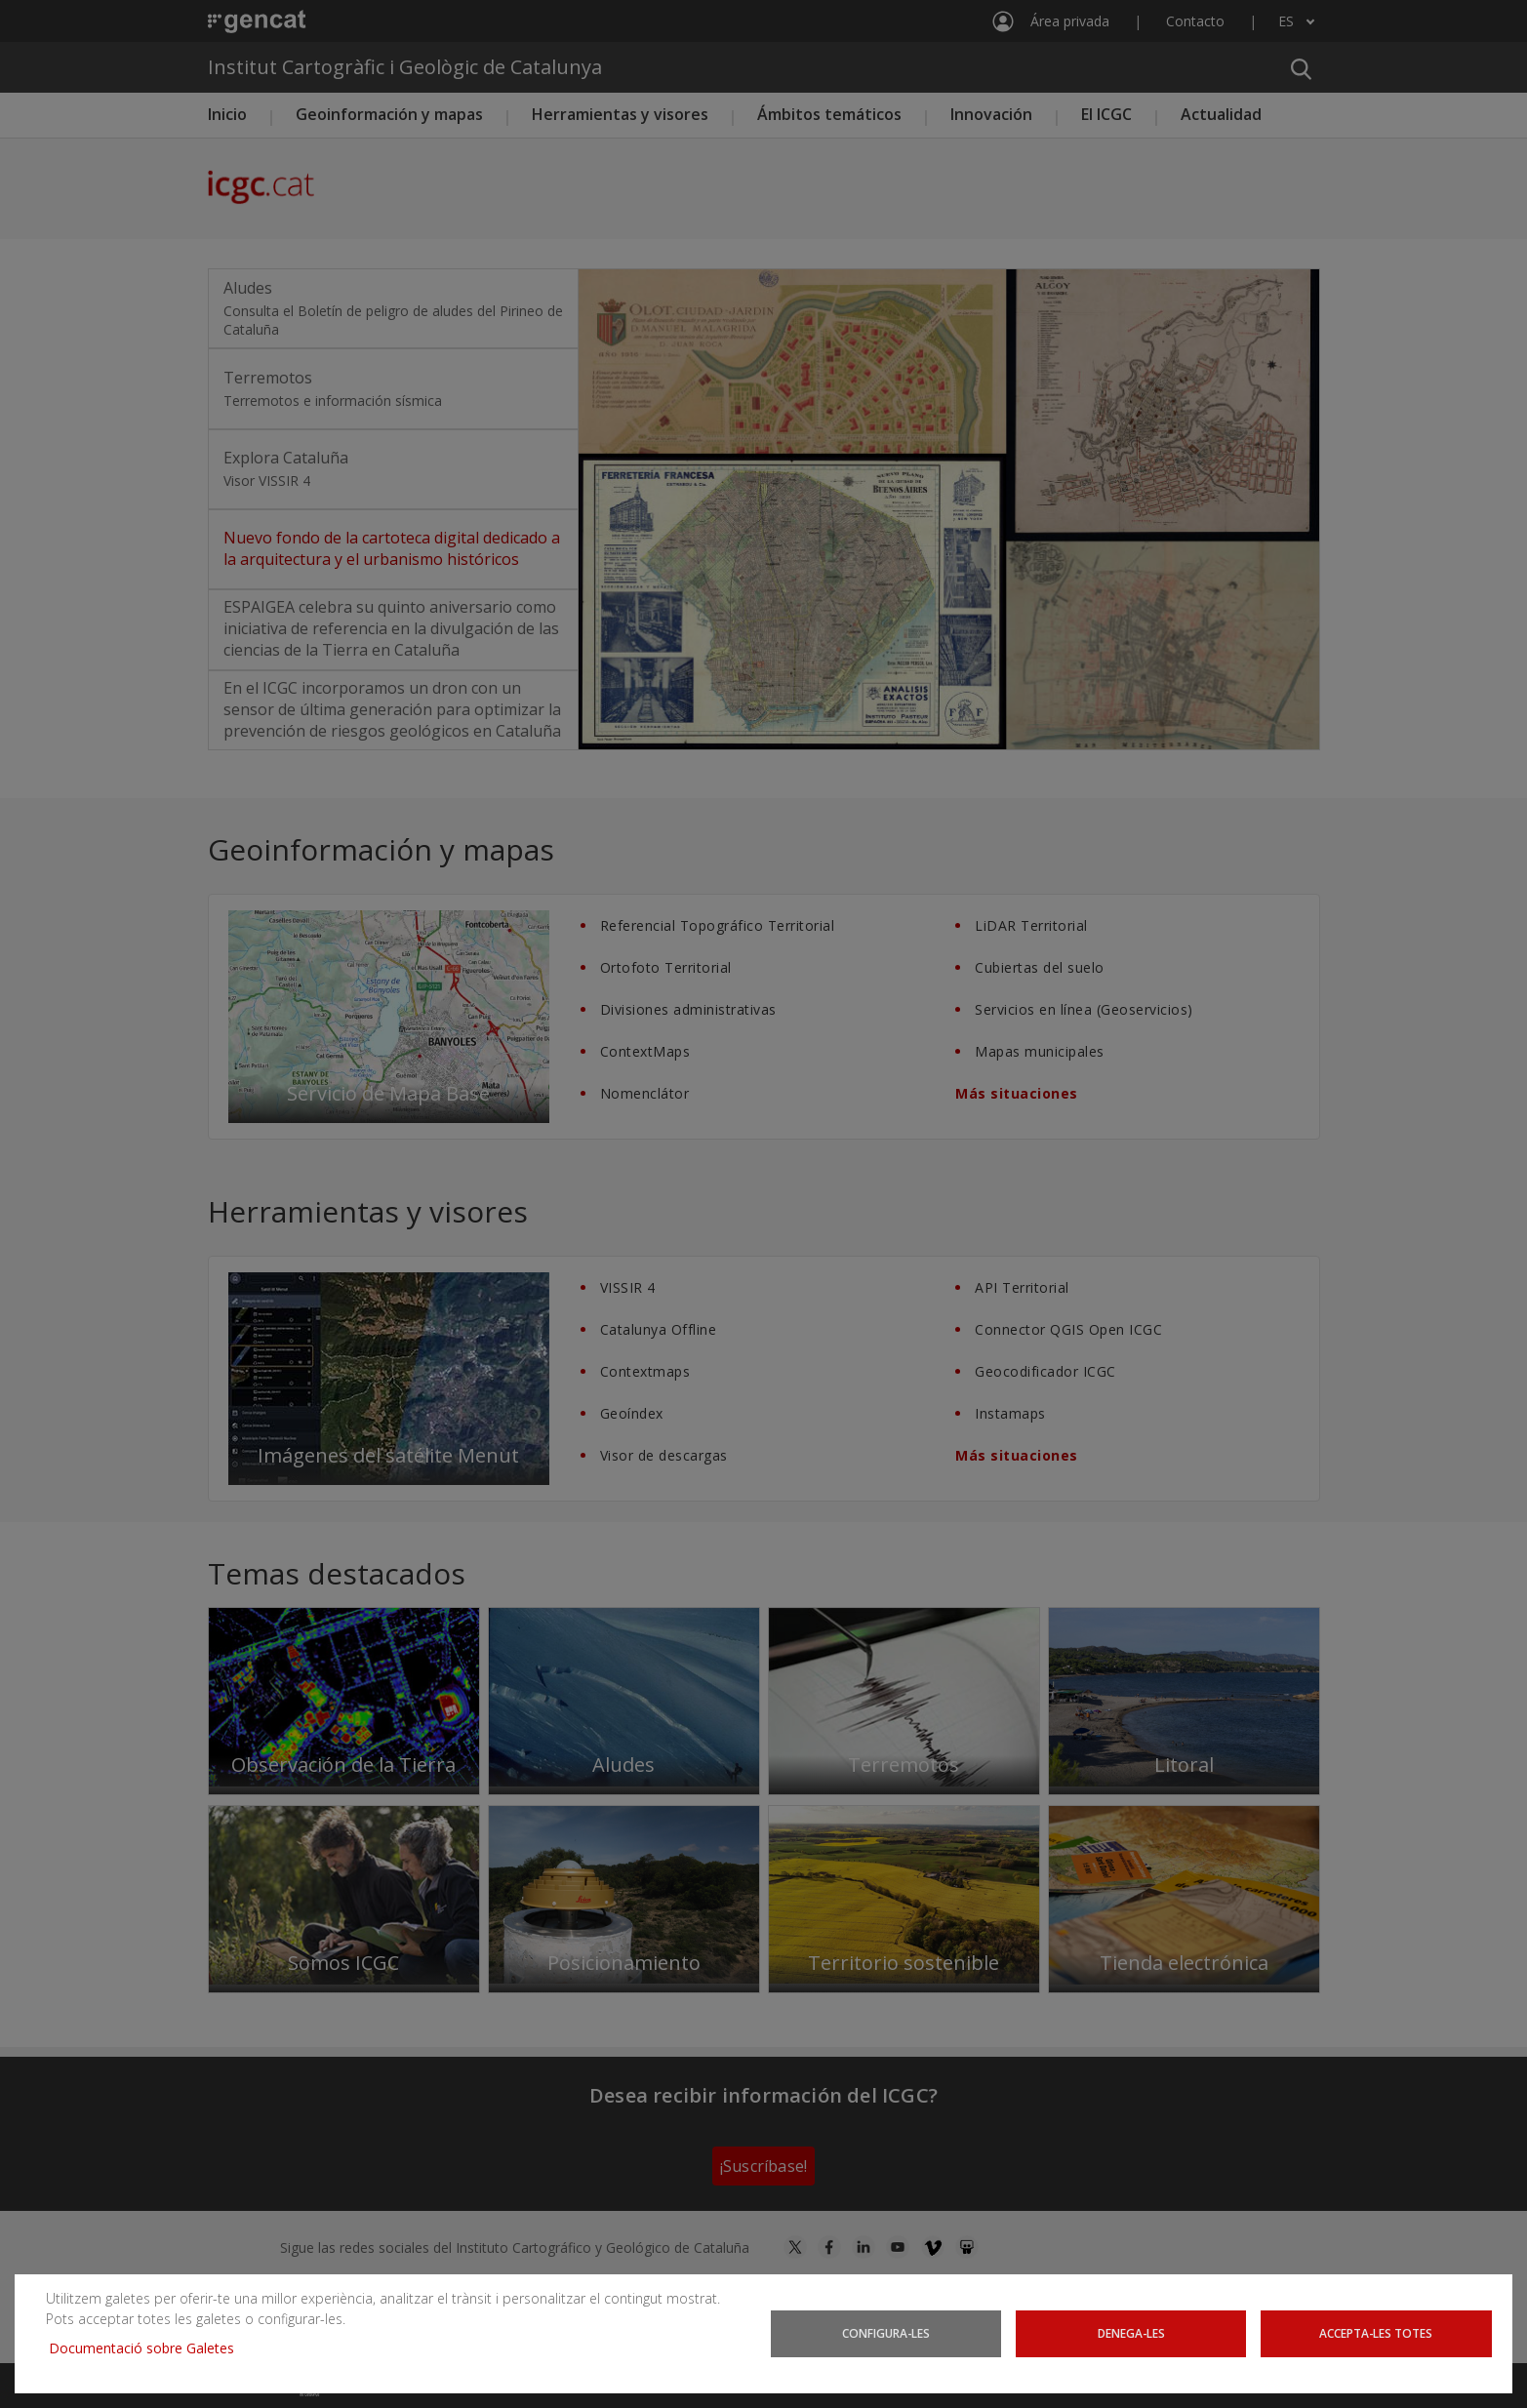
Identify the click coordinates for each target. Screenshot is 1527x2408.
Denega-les (1131, 2333)
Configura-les (886, 2333)
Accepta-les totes (1375, 2333)
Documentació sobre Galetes (148, 2348)
